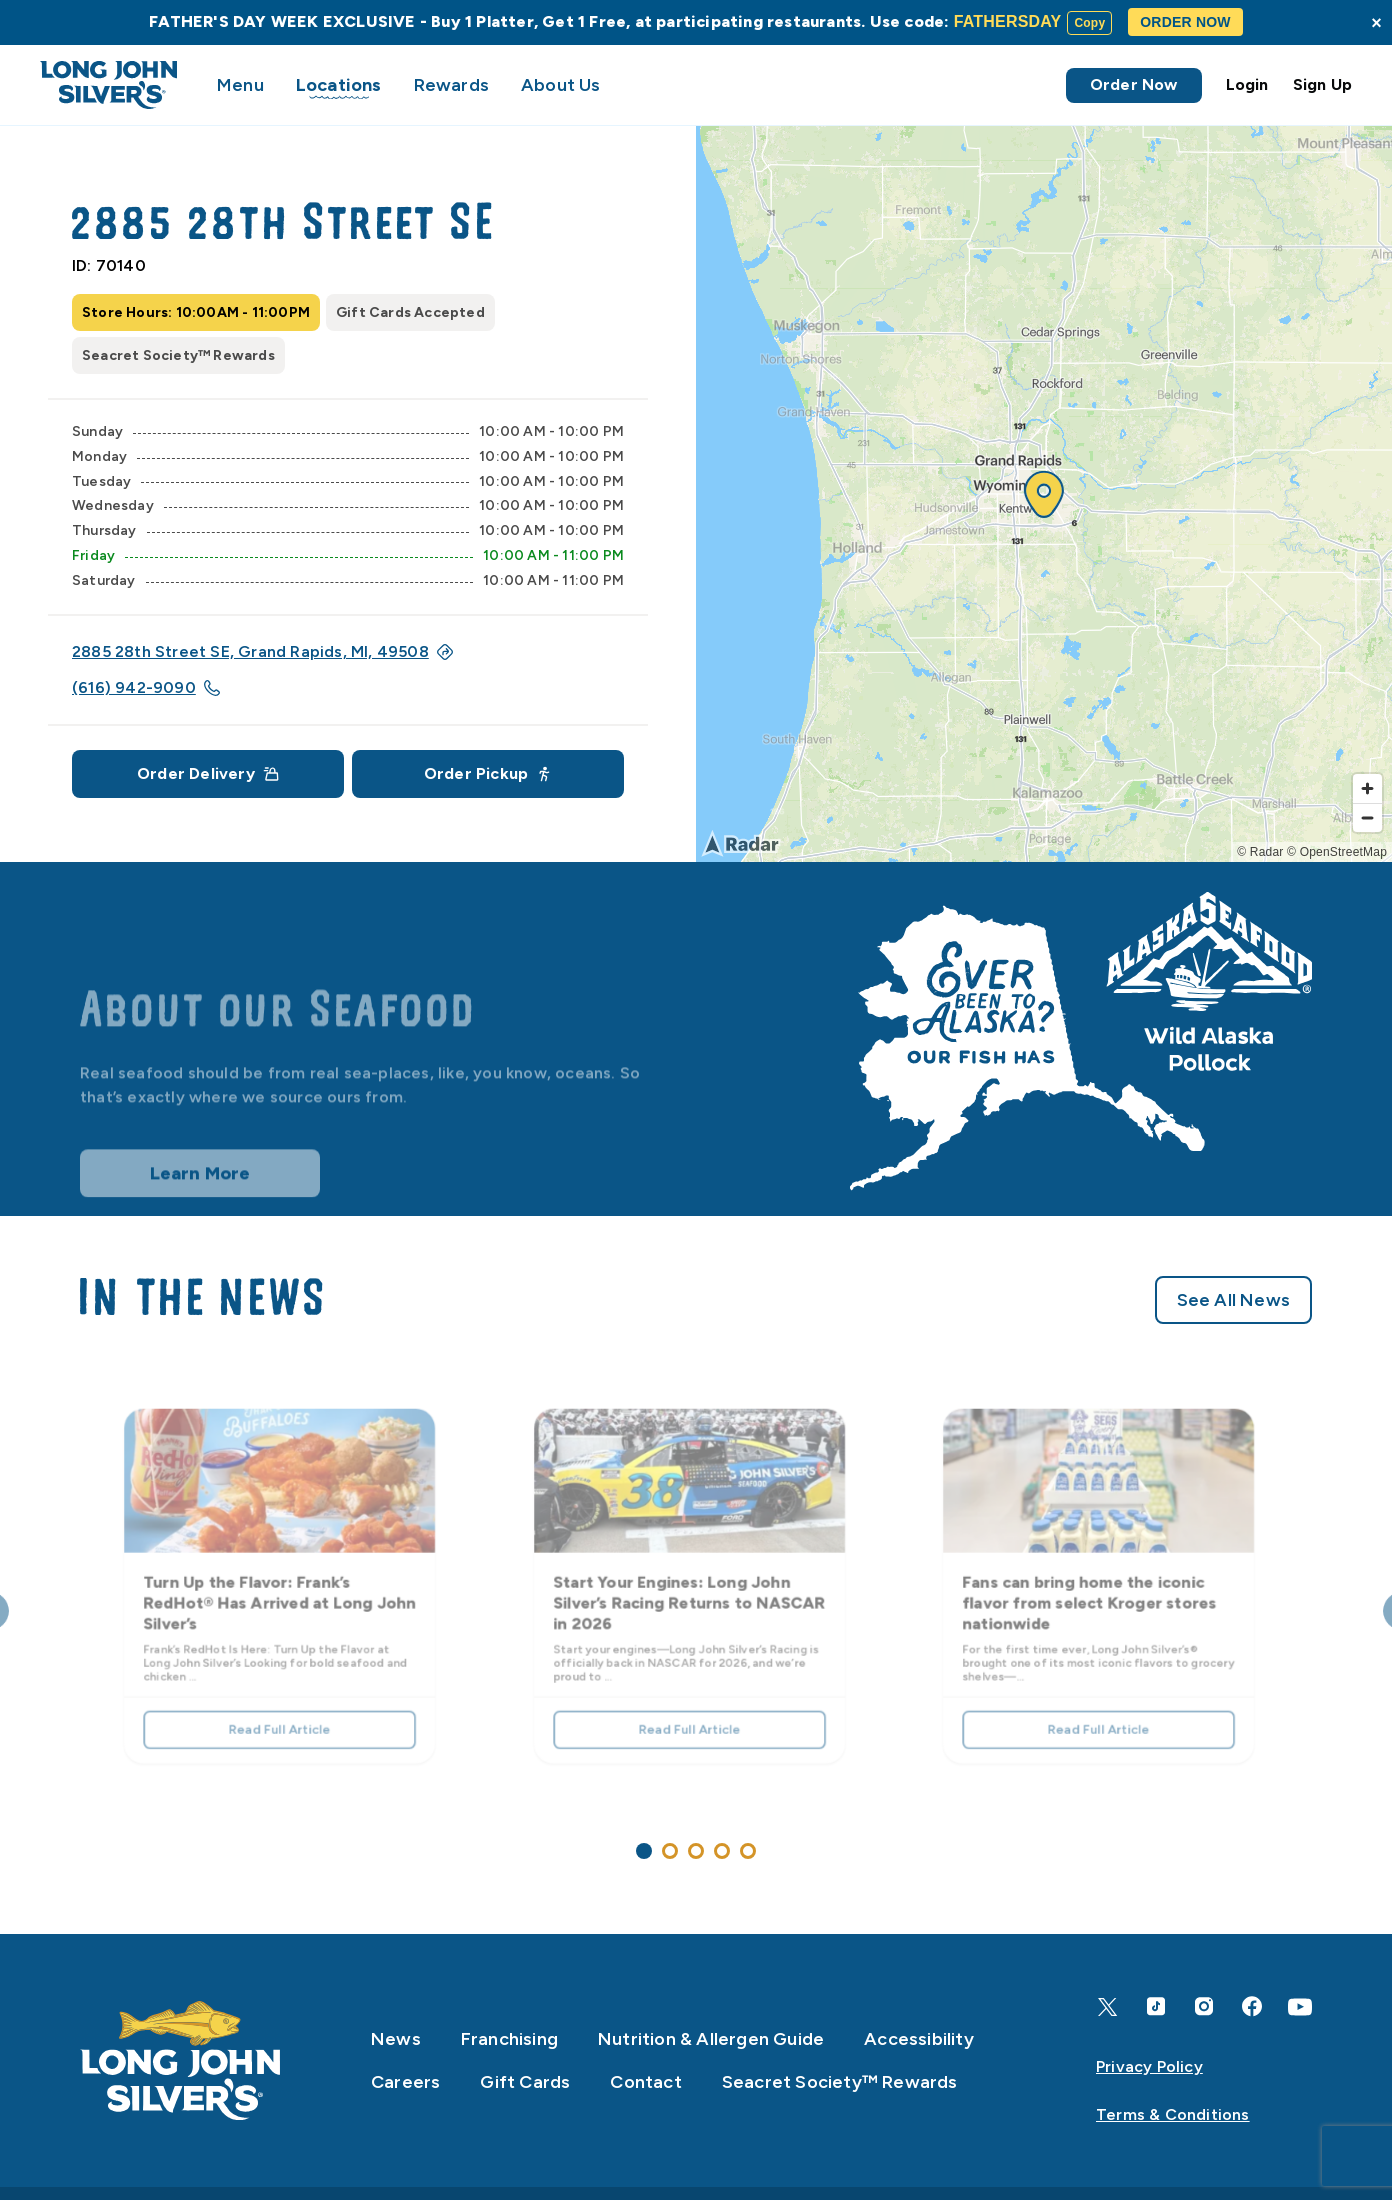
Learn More (200, 1191)
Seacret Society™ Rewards (840, 2082)
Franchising (509, 2039)
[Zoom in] (1367, 788)
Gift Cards (525, 2082)
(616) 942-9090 (146, 687)
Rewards (451, 85)
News (396, 2039)
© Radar (1260, 852)
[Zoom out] (1367, 817)
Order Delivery (208, 773)
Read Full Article (280, 1716)
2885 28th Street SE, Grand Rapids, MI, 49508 (262, 651)
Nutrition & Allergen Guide (711, 2039)
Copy (1089, 23)
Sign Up (1322, 84)
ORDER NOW (1185, 22)
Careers (405, 2082)
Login (1247, 84)
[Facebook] (1252, 2006)
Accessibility (919, 2039)
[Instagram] (1204, 2006)
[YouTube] (1300, 2007)
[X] (1108, 2007)
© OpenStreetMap (1337, 852)
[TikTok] (1156, 2006)
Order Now (1134, 84)
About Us (561, 85)
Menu (240, 85)
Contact (645, 2082)
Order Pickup (488, 773)
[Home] (181, 2061)
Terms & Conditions (1173, 2114)
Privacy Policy (1149, 2066)
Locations (339, 85)
